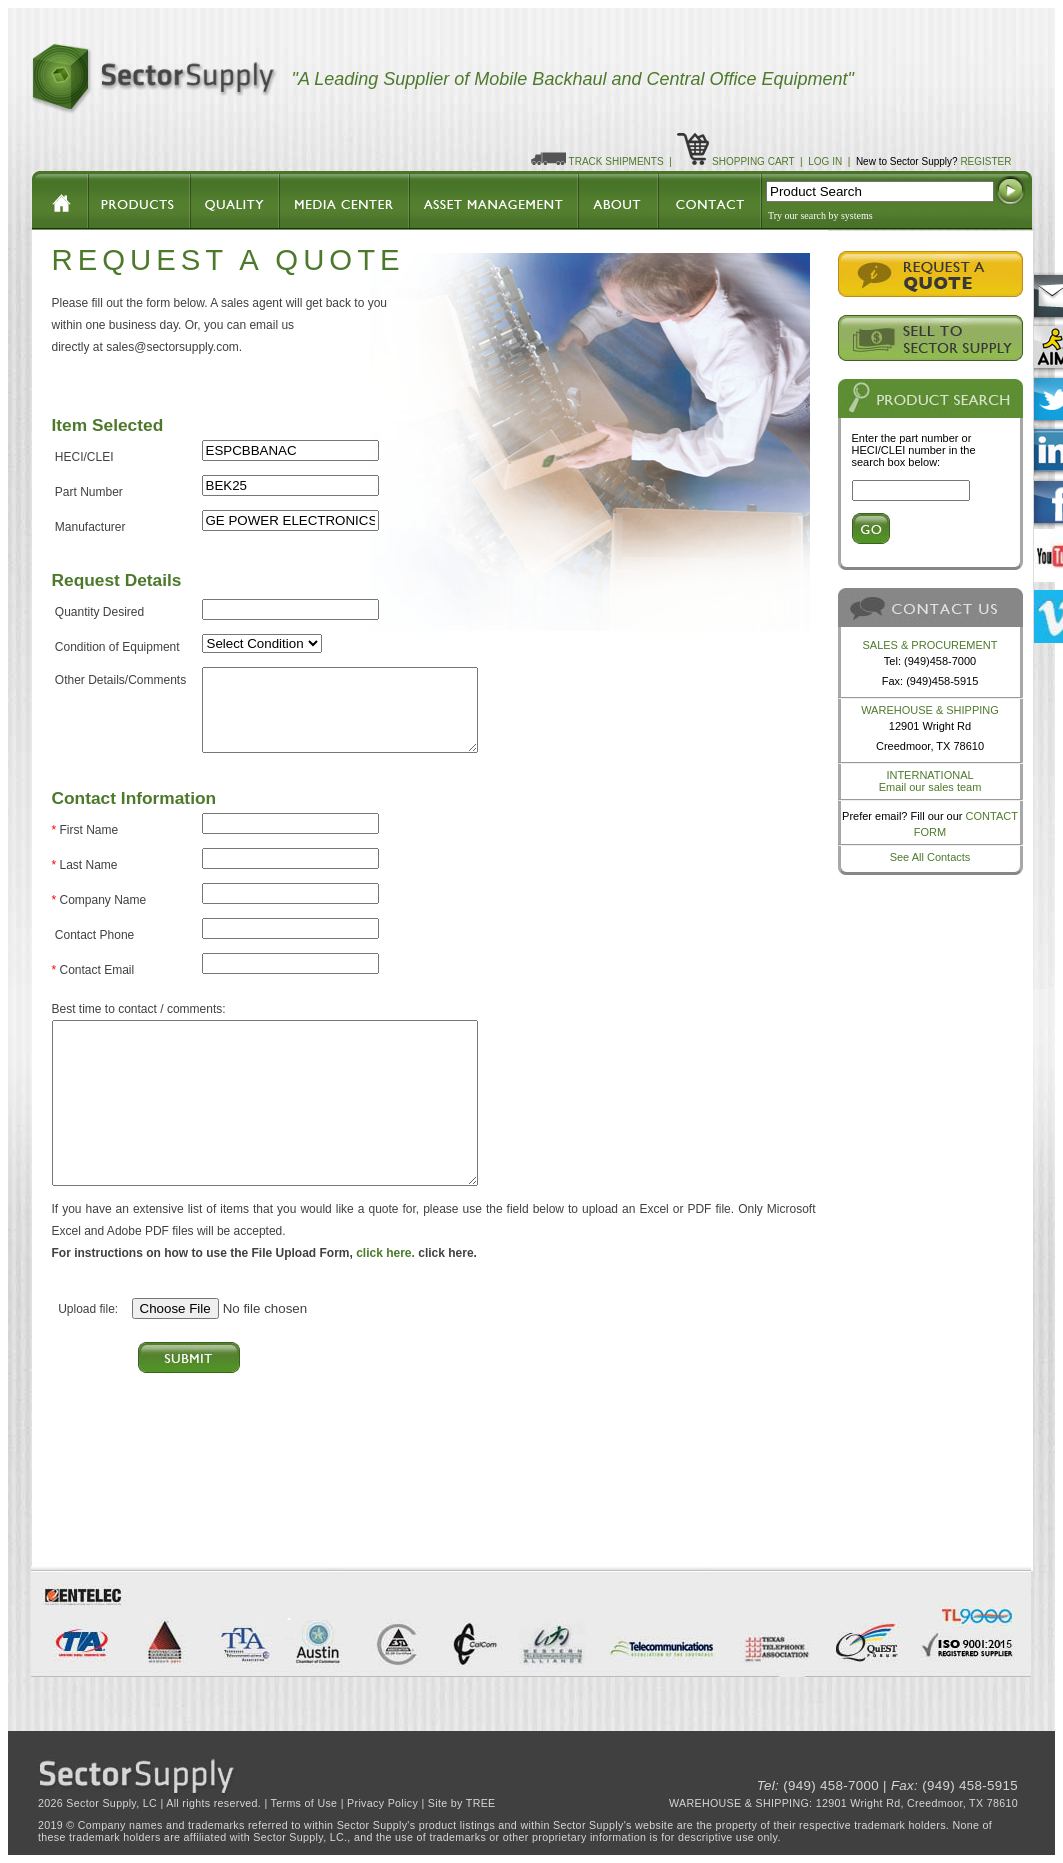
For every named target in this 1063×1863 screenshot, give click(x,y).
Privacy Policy (382, 1803)
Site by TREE (462, 1803)
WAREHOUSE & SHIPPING (930, 710)
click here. (385, 1253)
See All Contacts (930, 857)
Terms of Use (304, 1803)
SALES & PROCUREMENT (929, 645)
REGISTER (985, 161)
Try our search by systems (820, 215)
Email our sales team (930, 787)
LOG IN (825, 161)
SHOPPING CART (753, 161)
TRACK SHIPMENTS (616, 161)
